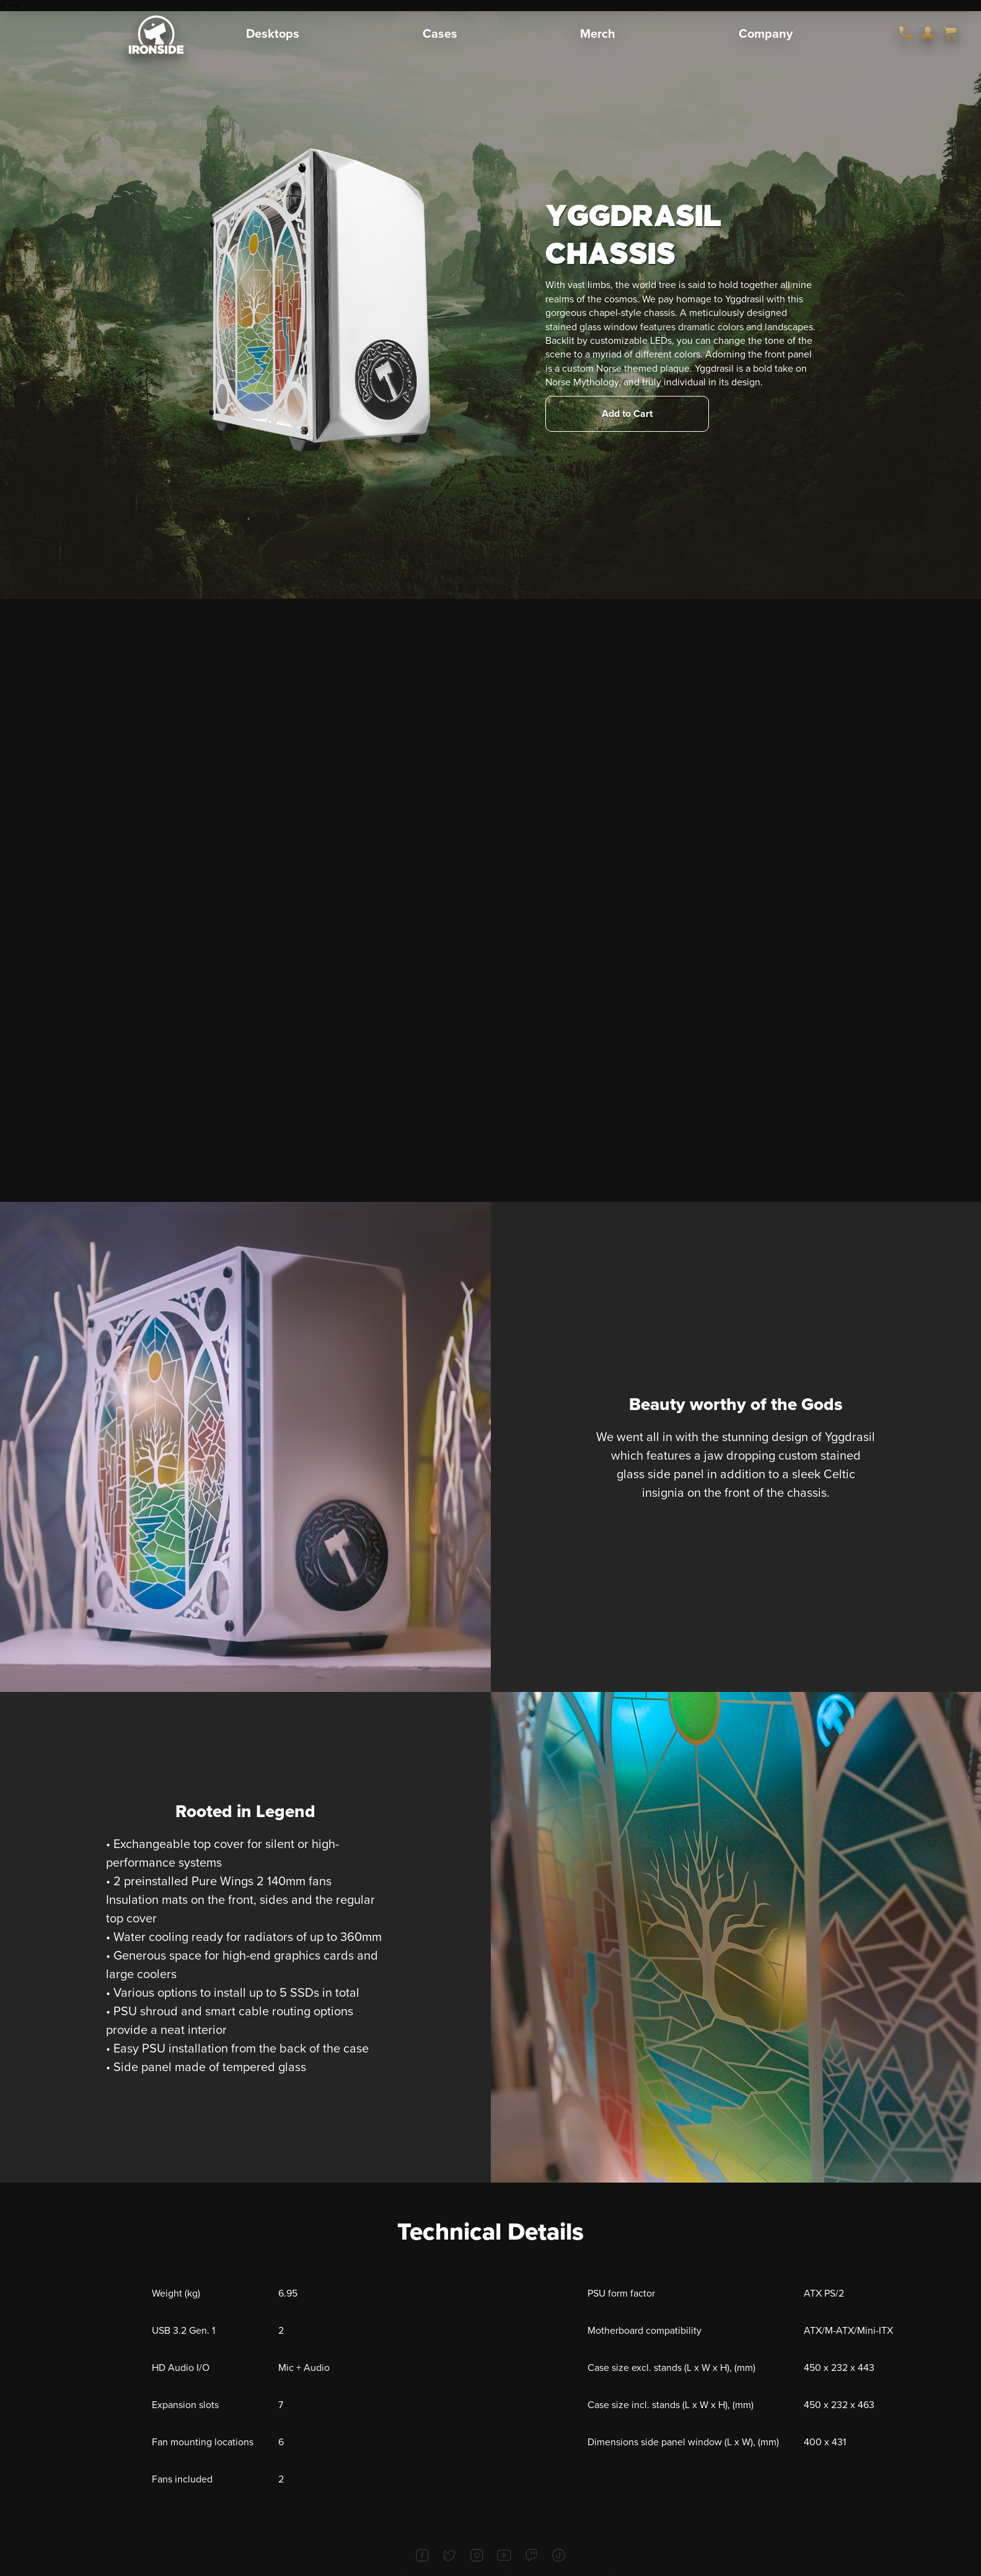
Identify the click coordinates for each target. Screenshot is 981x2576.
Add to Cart (627, 414)
